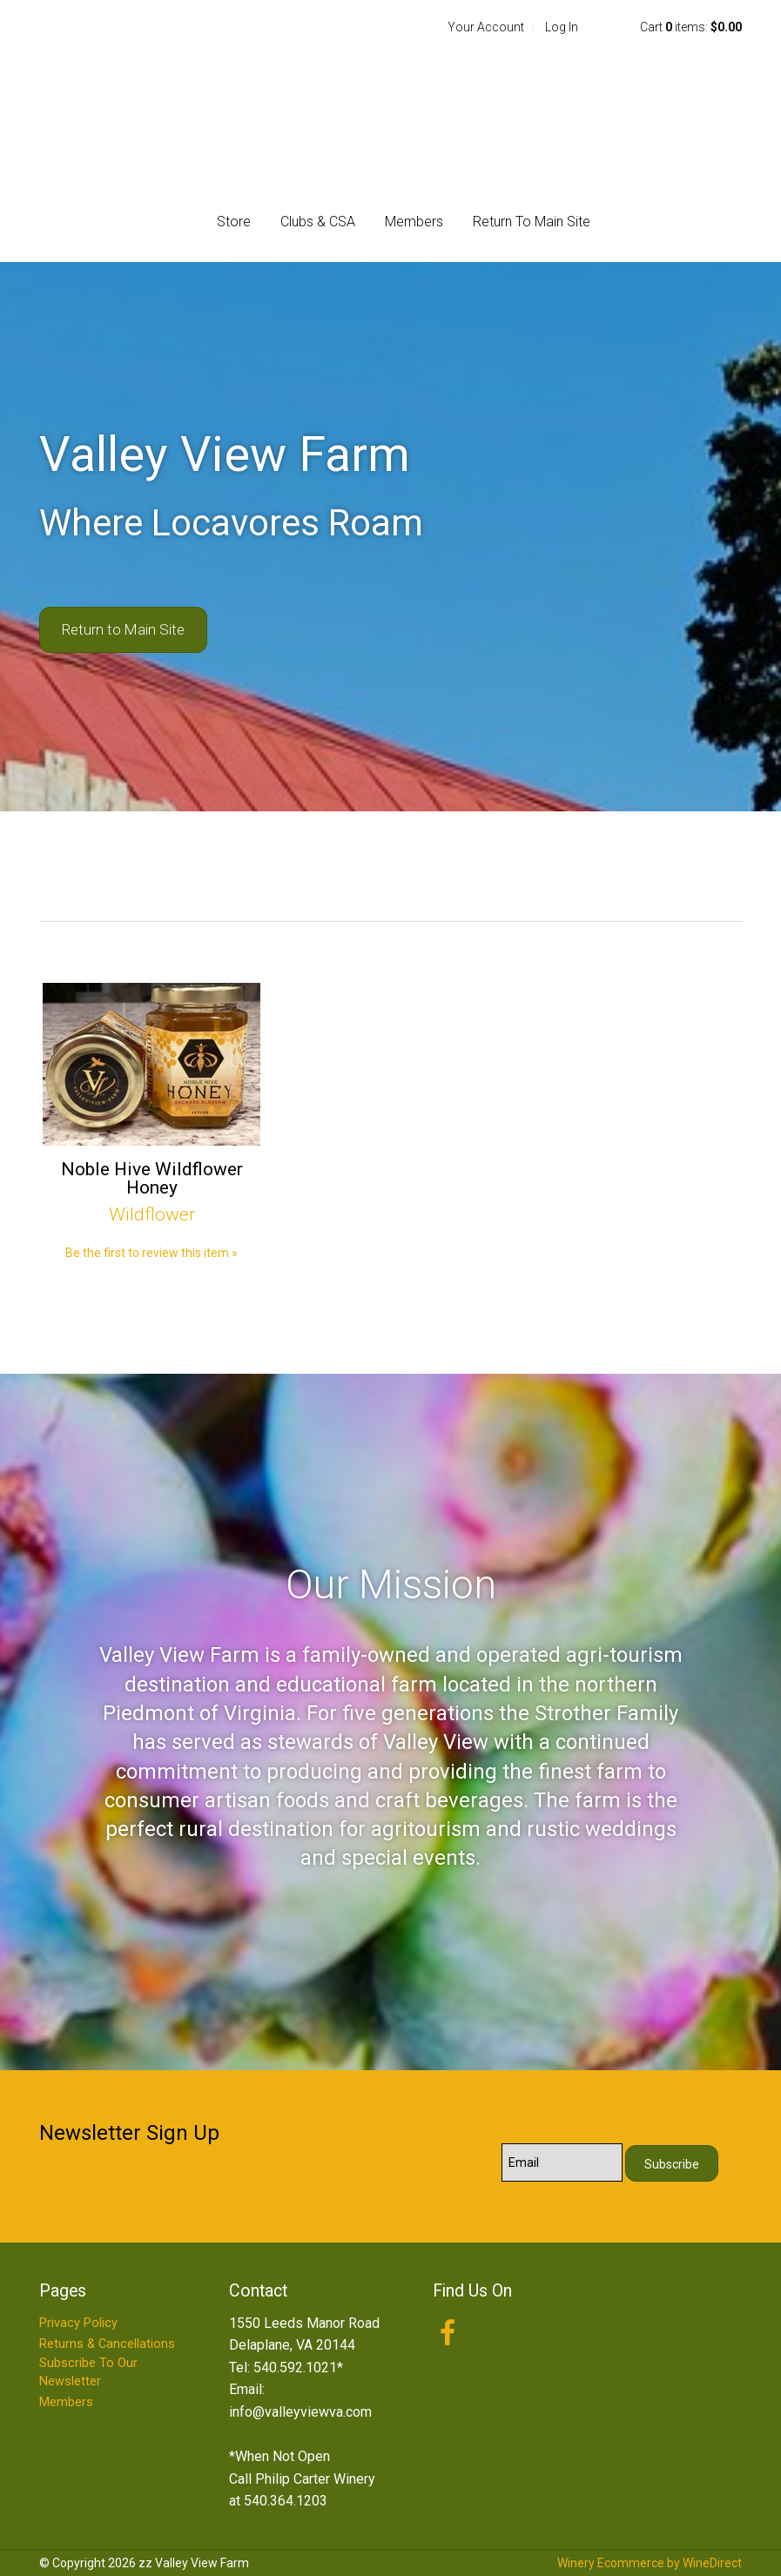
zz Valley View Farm (390, 106)
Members (414, 221)
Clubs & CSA (317, 221)
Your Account (486, 27)
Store (234, 221)
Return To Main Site (531, 221)
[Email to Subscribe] (562, 2162)
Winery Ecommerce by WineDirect (649, 2563)
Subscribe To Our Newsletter (88, 2373)
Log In (561, 27)
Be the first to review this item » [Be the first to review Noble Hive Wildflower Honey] (151, 1253)
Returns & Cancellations (107, 2344)
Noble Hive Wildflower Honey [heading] (152, 1178)
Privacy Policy (78, 2323)
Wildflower (152, 1214)
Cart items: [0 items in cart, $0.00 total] (691, 27)
